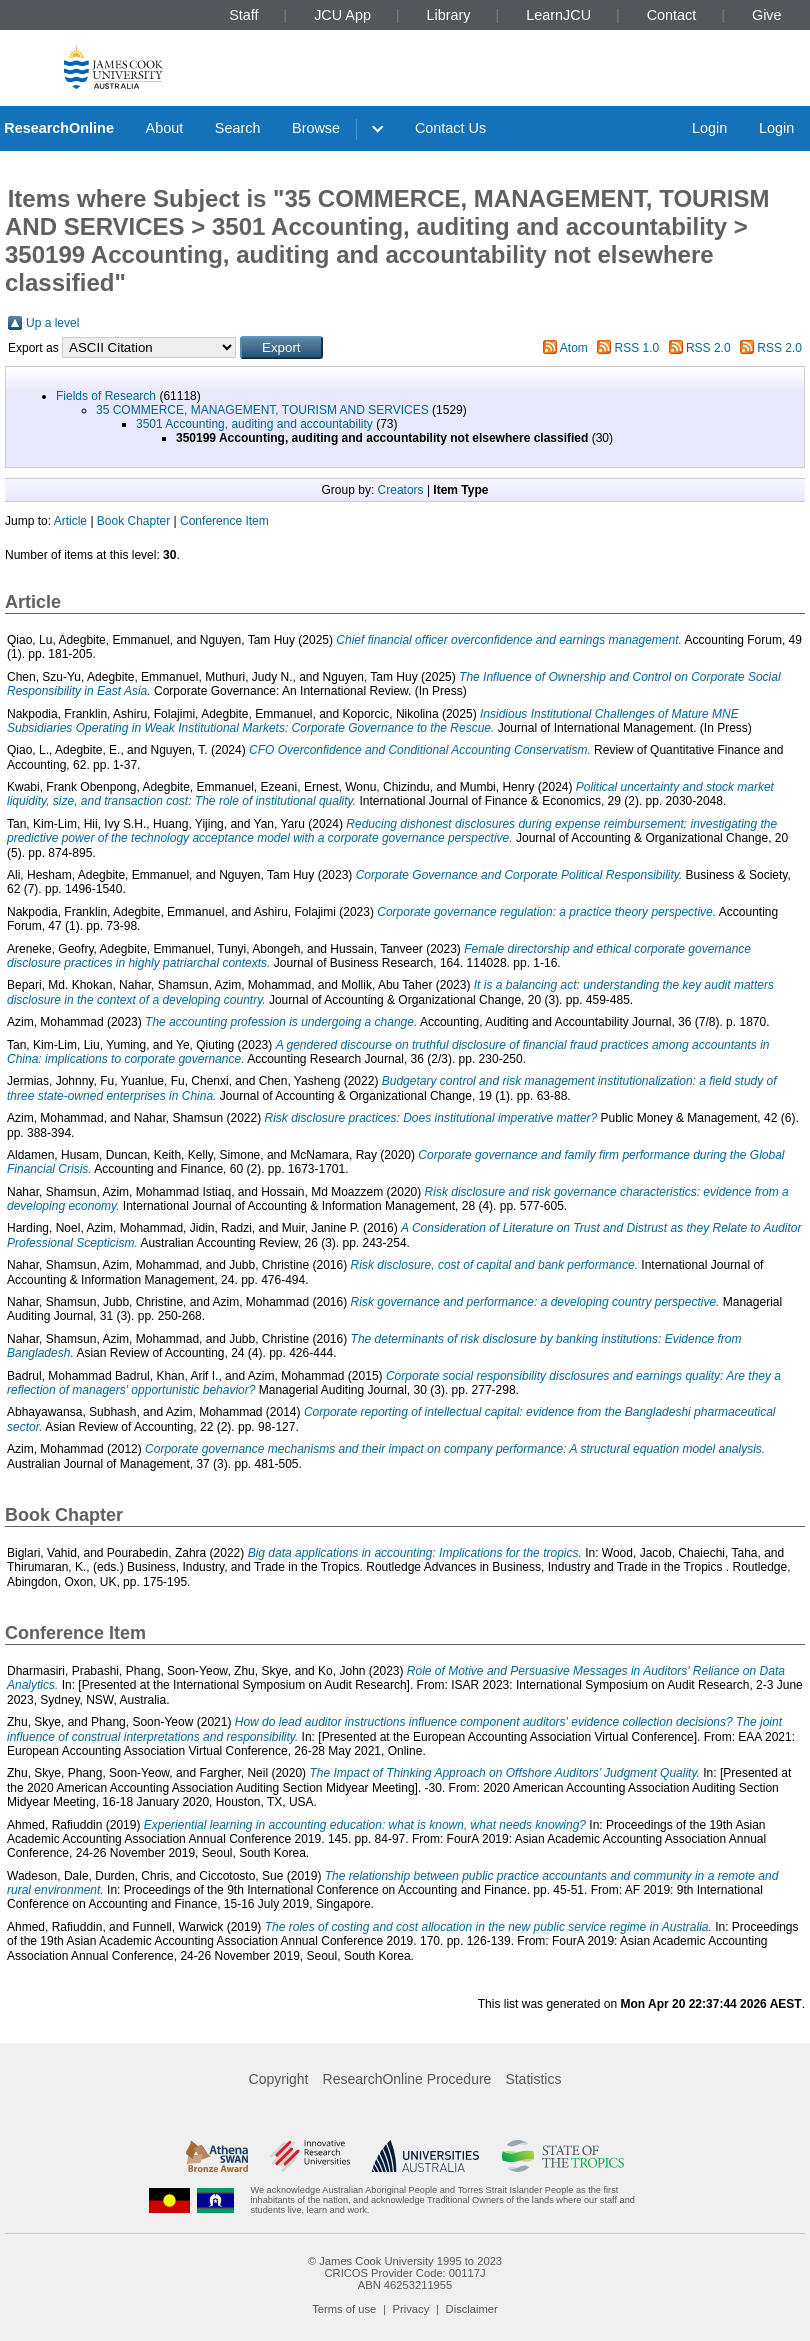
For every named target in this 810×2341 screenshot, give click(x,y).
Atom (574, 348)
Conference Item (224, 521)
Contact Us (450, 128)
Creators (401, 490)
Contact (672, 15)
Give (767, 15)
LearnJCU (558, 15)
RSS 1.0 (637, 348)
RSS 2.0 (708, 348)
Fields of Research (106, 396)
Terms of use (344, 2309)
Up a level (52, 323)
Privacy (411, 2309)
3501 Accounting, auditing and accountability (254, 424)
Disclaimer (472, 2309)
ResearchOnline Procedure (407, 2079)
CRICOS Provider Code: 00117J (404, 2273)
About (165, 128)
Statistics (533, 2079)
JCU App (342, 15)
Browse (316, 128)
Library (449, 15)
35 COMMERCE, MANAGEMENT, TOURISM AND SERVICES (262, 410)
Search (238, 128)
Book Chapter (133, 521)
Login (709, 128)
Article (70, 521)
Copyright (279, 2079)
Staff (243, 15)
